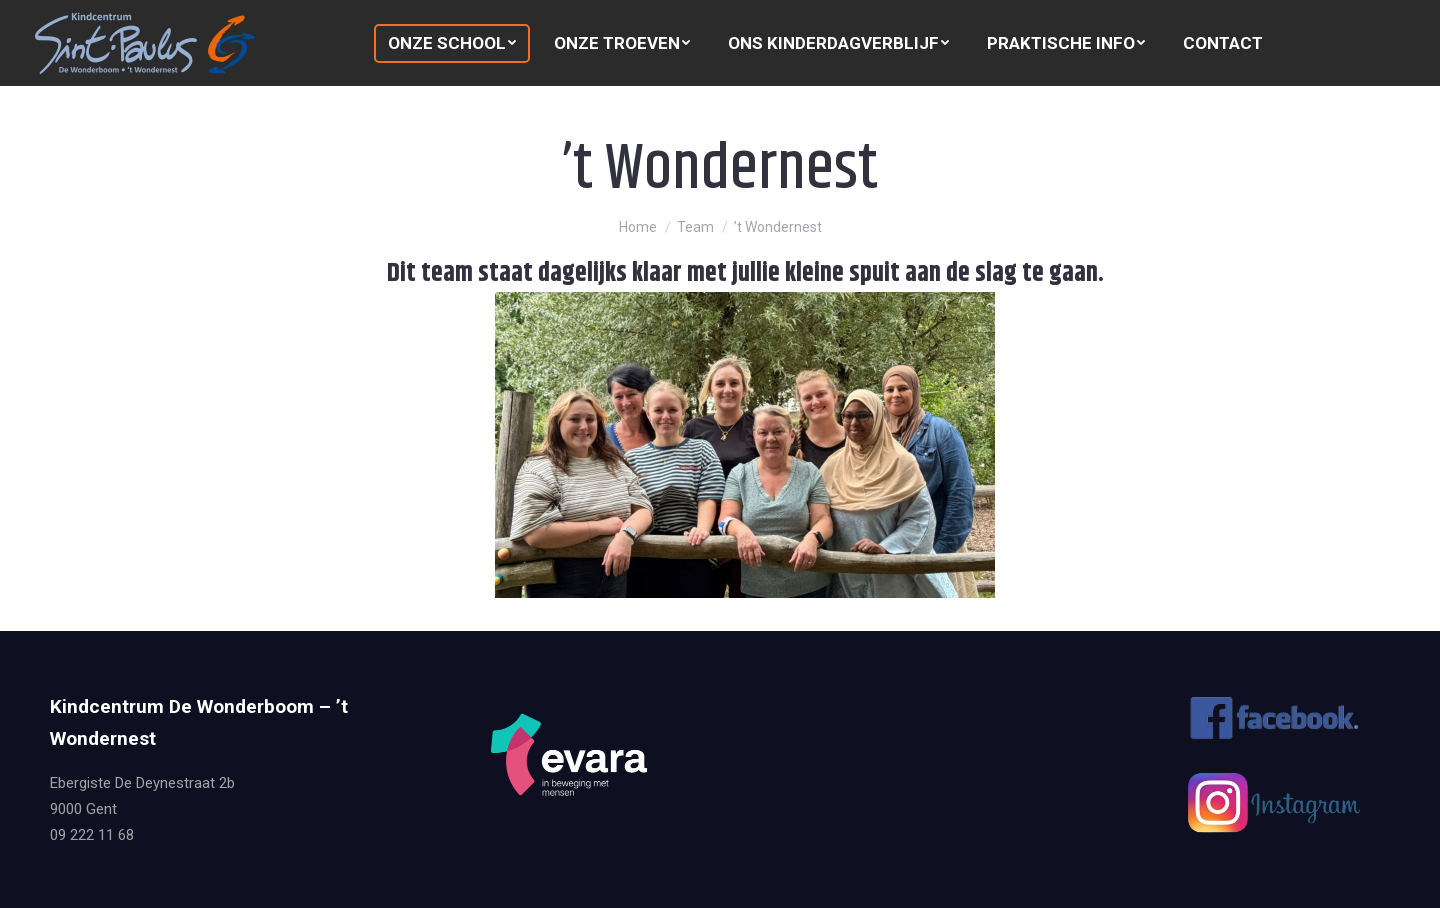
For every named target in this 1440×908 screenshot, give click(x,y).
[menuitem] (452, 43)
